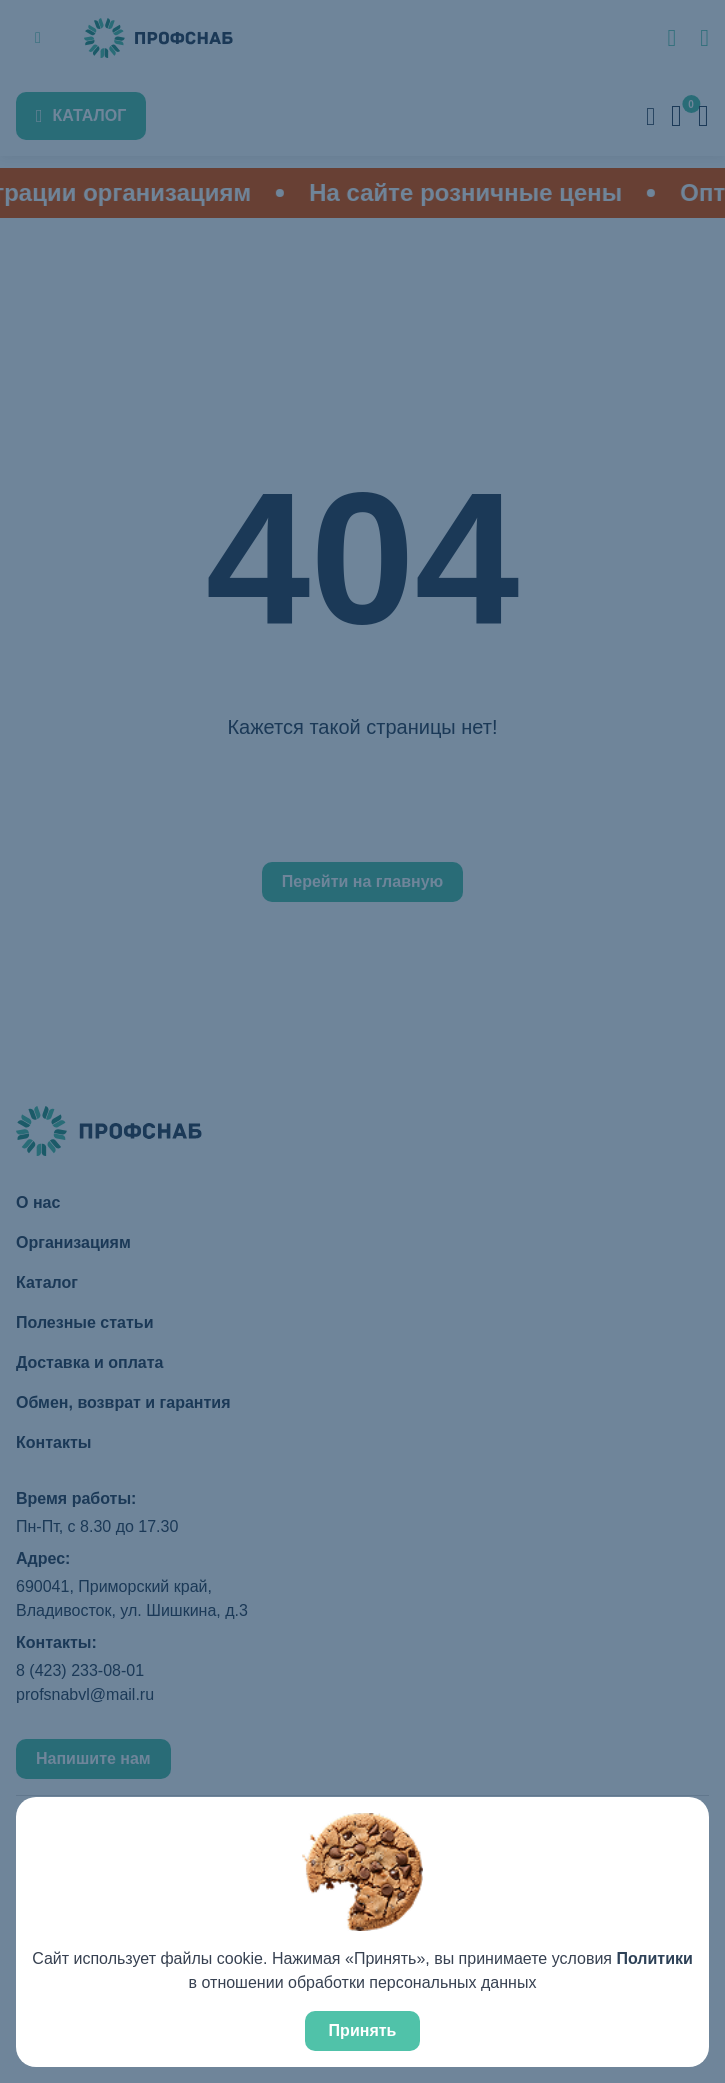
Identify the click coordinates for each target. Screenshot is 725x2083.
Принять (363, 2030)
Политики (654, 1958)
